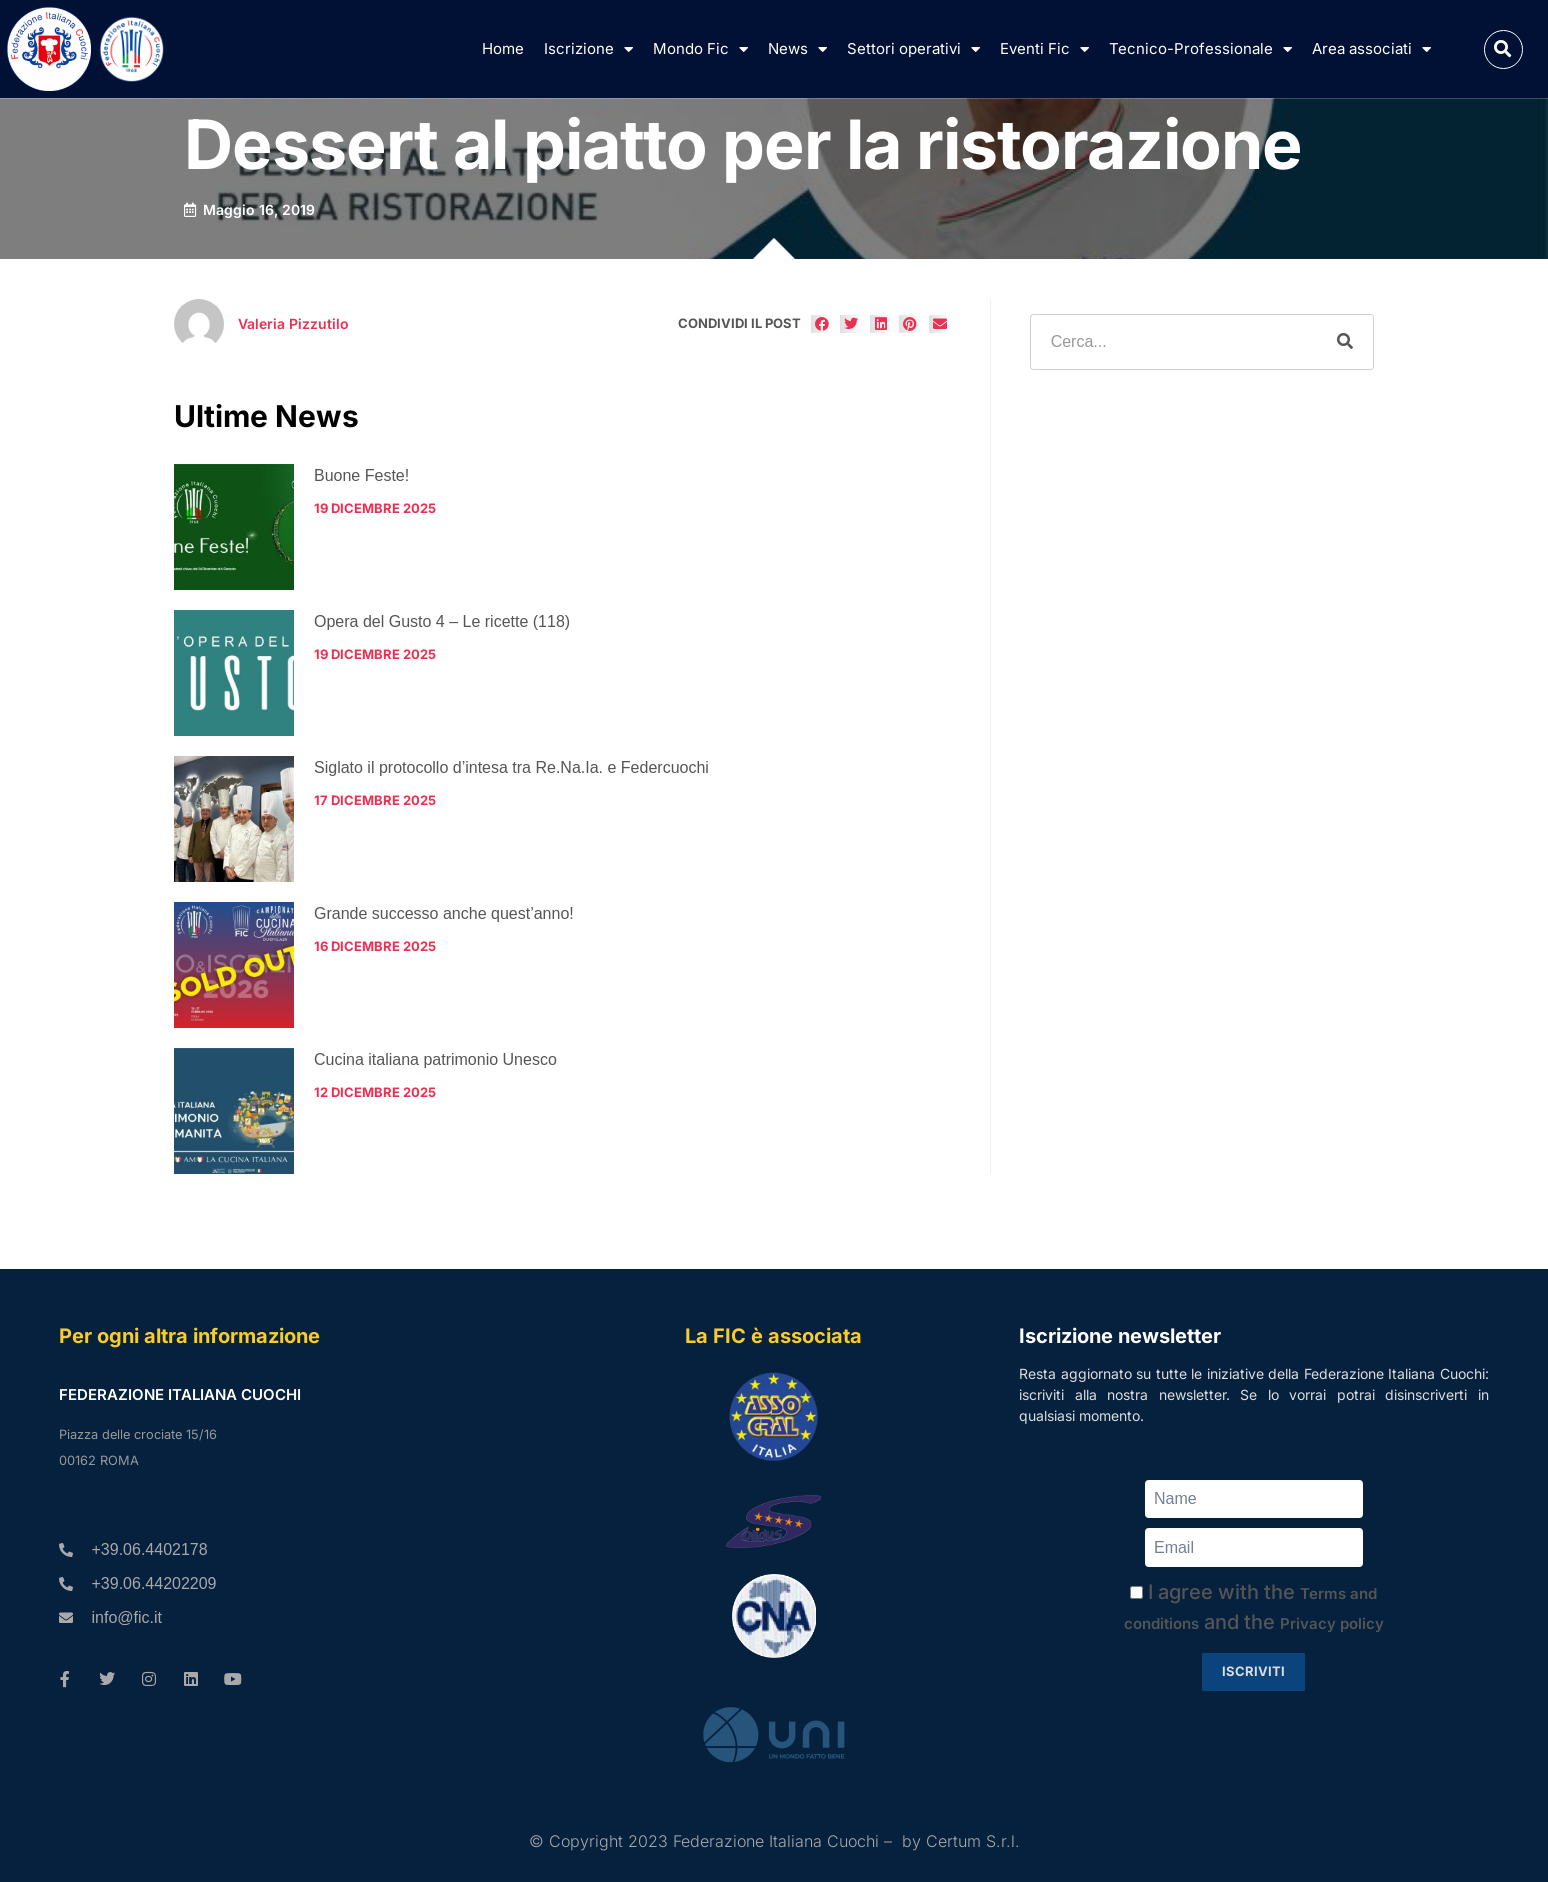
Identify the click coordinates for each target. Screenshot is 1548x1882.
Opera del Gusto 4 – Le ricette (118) (442, 621)
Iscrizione (588, 49)
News (797, 49)
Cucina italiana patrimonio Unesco (435, 1059)
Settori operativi (913, 49)
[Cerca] (1345, 342)
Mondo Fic (700, 49)
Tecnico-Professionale (1200, 49)
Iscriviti (1253, 1671)
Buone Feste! (361, 475)
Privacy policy (1332, 1623)
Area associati (1371, 49)
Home (503, 48)
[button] (1503, 49)
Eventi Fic (1044, 49)
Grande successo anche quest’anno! (444, 913)
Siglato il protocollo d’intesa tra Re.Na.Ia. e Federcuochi (511, 767)
